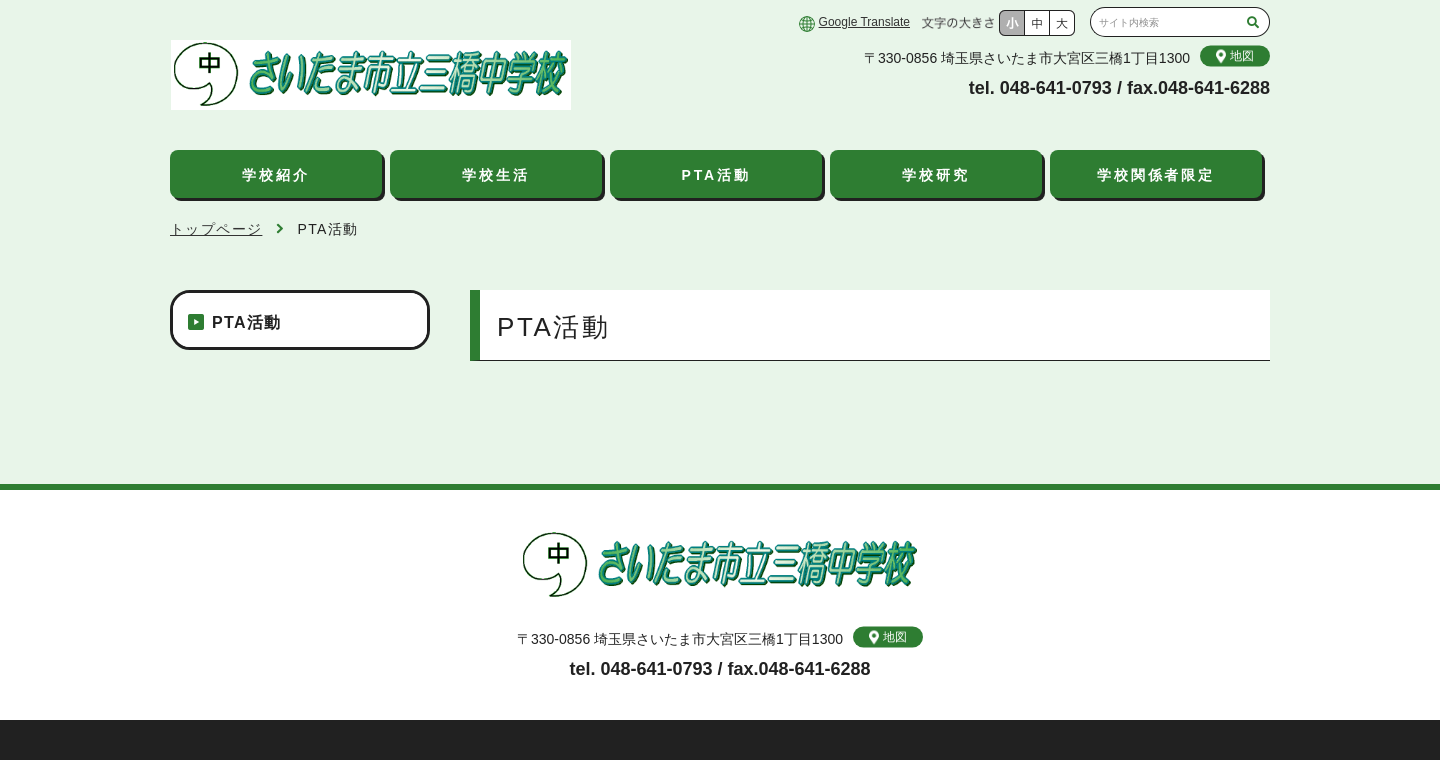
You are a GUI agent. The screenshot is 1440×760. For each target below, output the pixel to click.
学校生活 (495, 175)
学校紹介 (275, 175)
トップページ (216, 229)
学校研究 (935, 175)
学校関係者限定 (1156, 175)
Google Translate (864, 22)
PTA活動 (716, 175)
